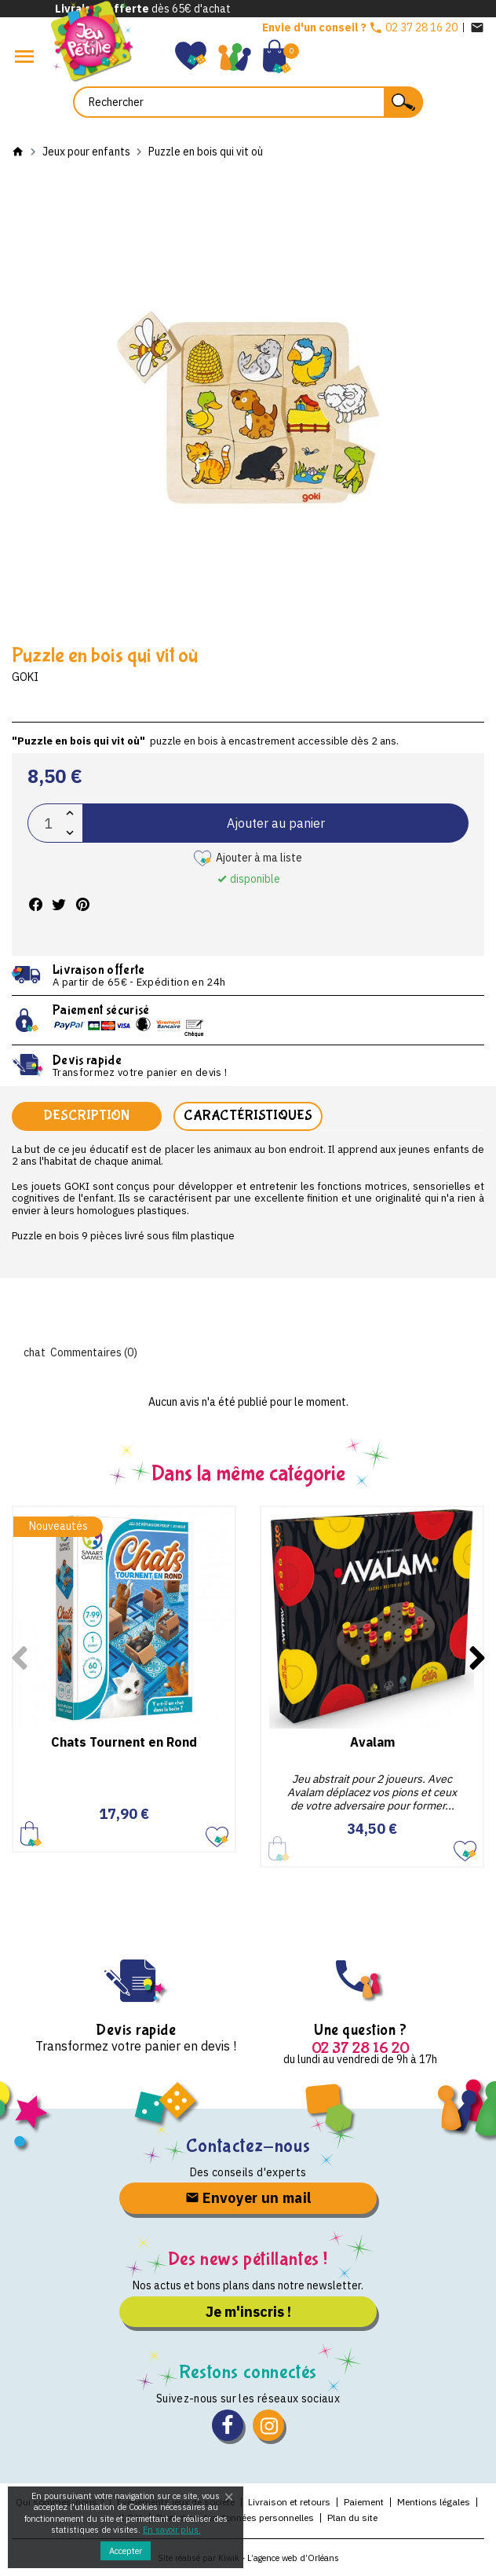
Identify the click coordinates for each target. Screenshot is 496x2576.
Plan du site (352, 2517)
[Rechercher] (248, 102)
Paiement (364, 2502)
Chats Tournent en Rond (124, 1742)
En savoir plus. (172, 2529)
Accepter (125, 2550)
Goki (25, 677)
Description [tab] (86, 1115)
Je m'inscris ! (248, 2312)
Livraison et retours (289, 2502)
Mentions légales (433, 2502)
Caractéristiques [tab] (248, 1115)
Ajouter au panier (276, 823)
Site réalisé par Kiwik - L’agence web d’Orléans (248, 2557)
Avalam (372, 1742)
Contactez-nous (248, 2146)
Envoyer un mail (248, 2198)
